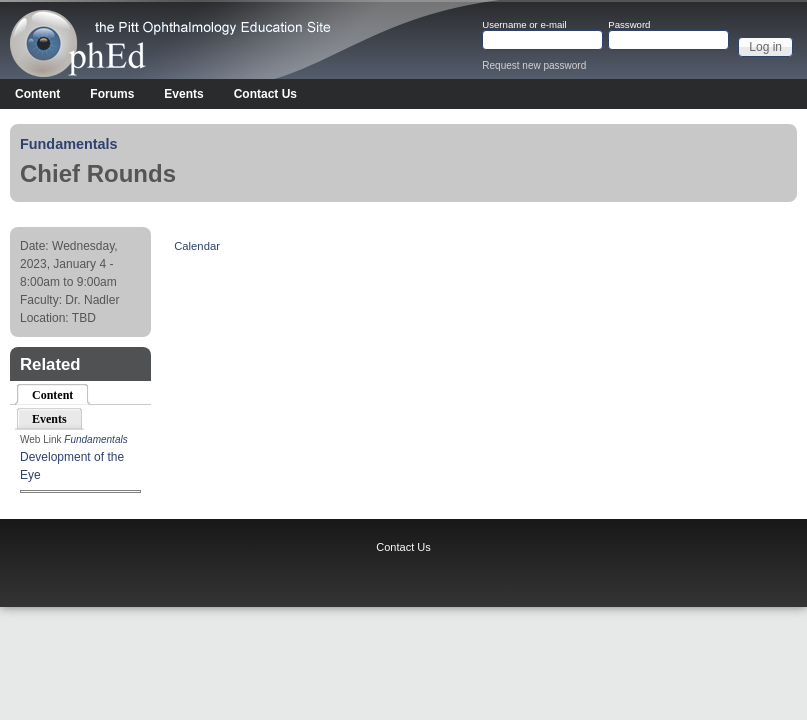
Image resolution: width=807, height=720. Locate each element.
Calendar (197, 246)
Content (37, 94)
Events (183, 94)
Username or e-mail (524, 25)
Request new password (534, 65)
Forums (112, 94)
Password (629, 25)
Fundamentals (69, 144)
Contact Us (265, 94)
